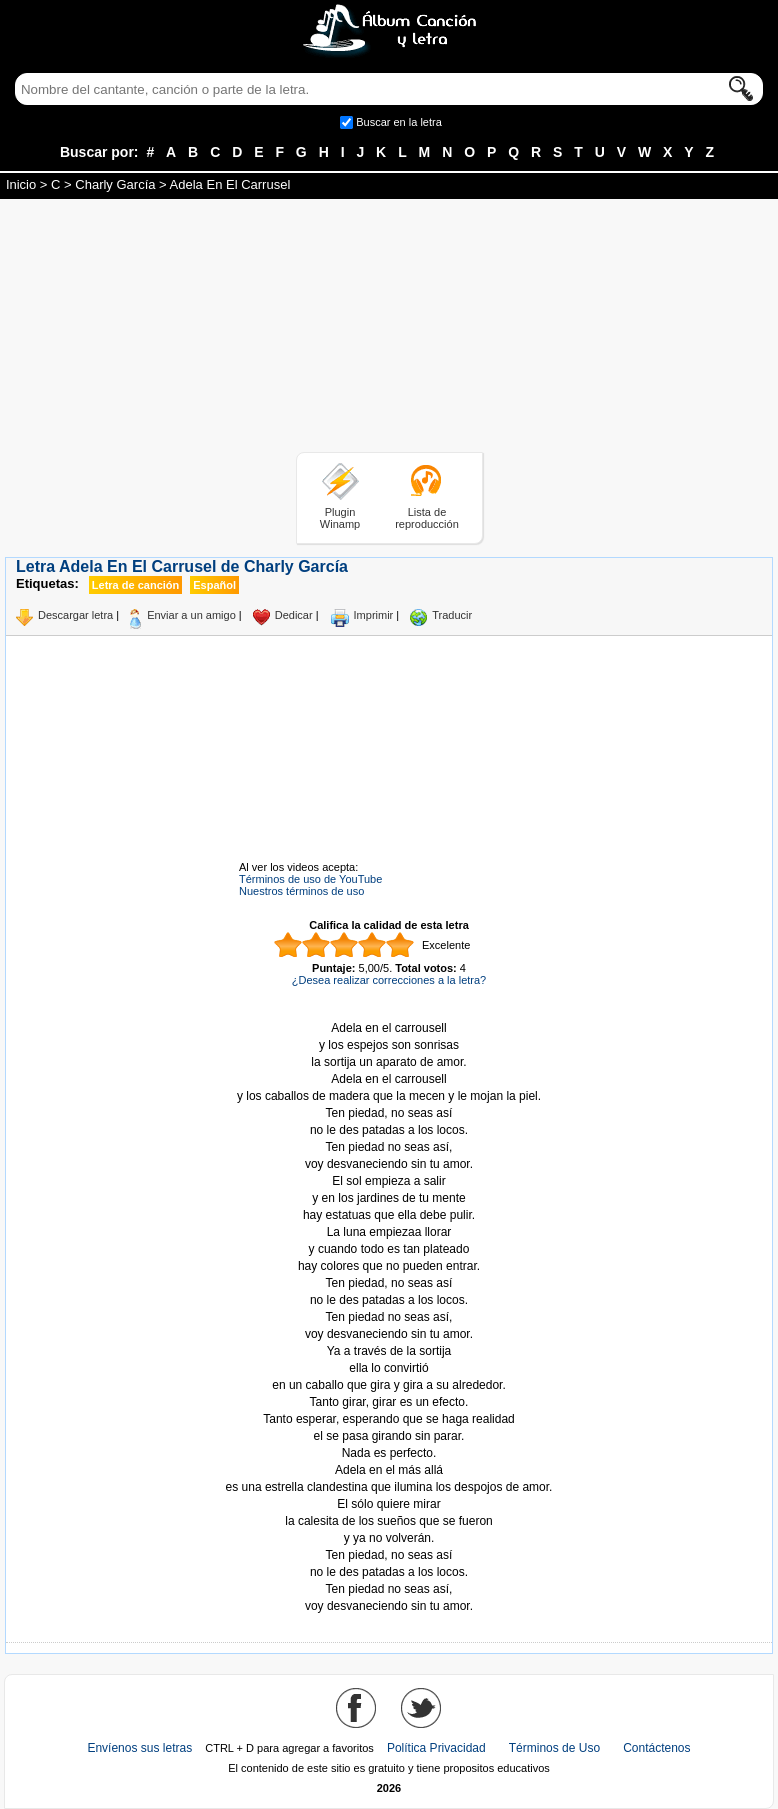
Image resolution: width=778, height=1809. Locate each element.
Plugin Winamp (340, 518)
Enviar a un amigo (191, 615)
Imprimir (374, 615)
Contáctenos (656, 1748)
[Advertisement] (389, 329)
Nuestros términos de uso (301, 891)
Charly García (115, 184)
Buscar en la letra (399, 122)
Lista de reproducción (427, 518)
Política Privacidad (436, 1748)
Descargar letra (75, 615)
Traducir (452, 615)
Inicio (21, 184)
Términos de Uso (554, 1748)
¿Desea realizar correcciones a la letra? (389, 980)
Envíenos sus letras (139, 1748)
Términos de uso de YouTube (310, 879)
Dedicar (294, 615)
